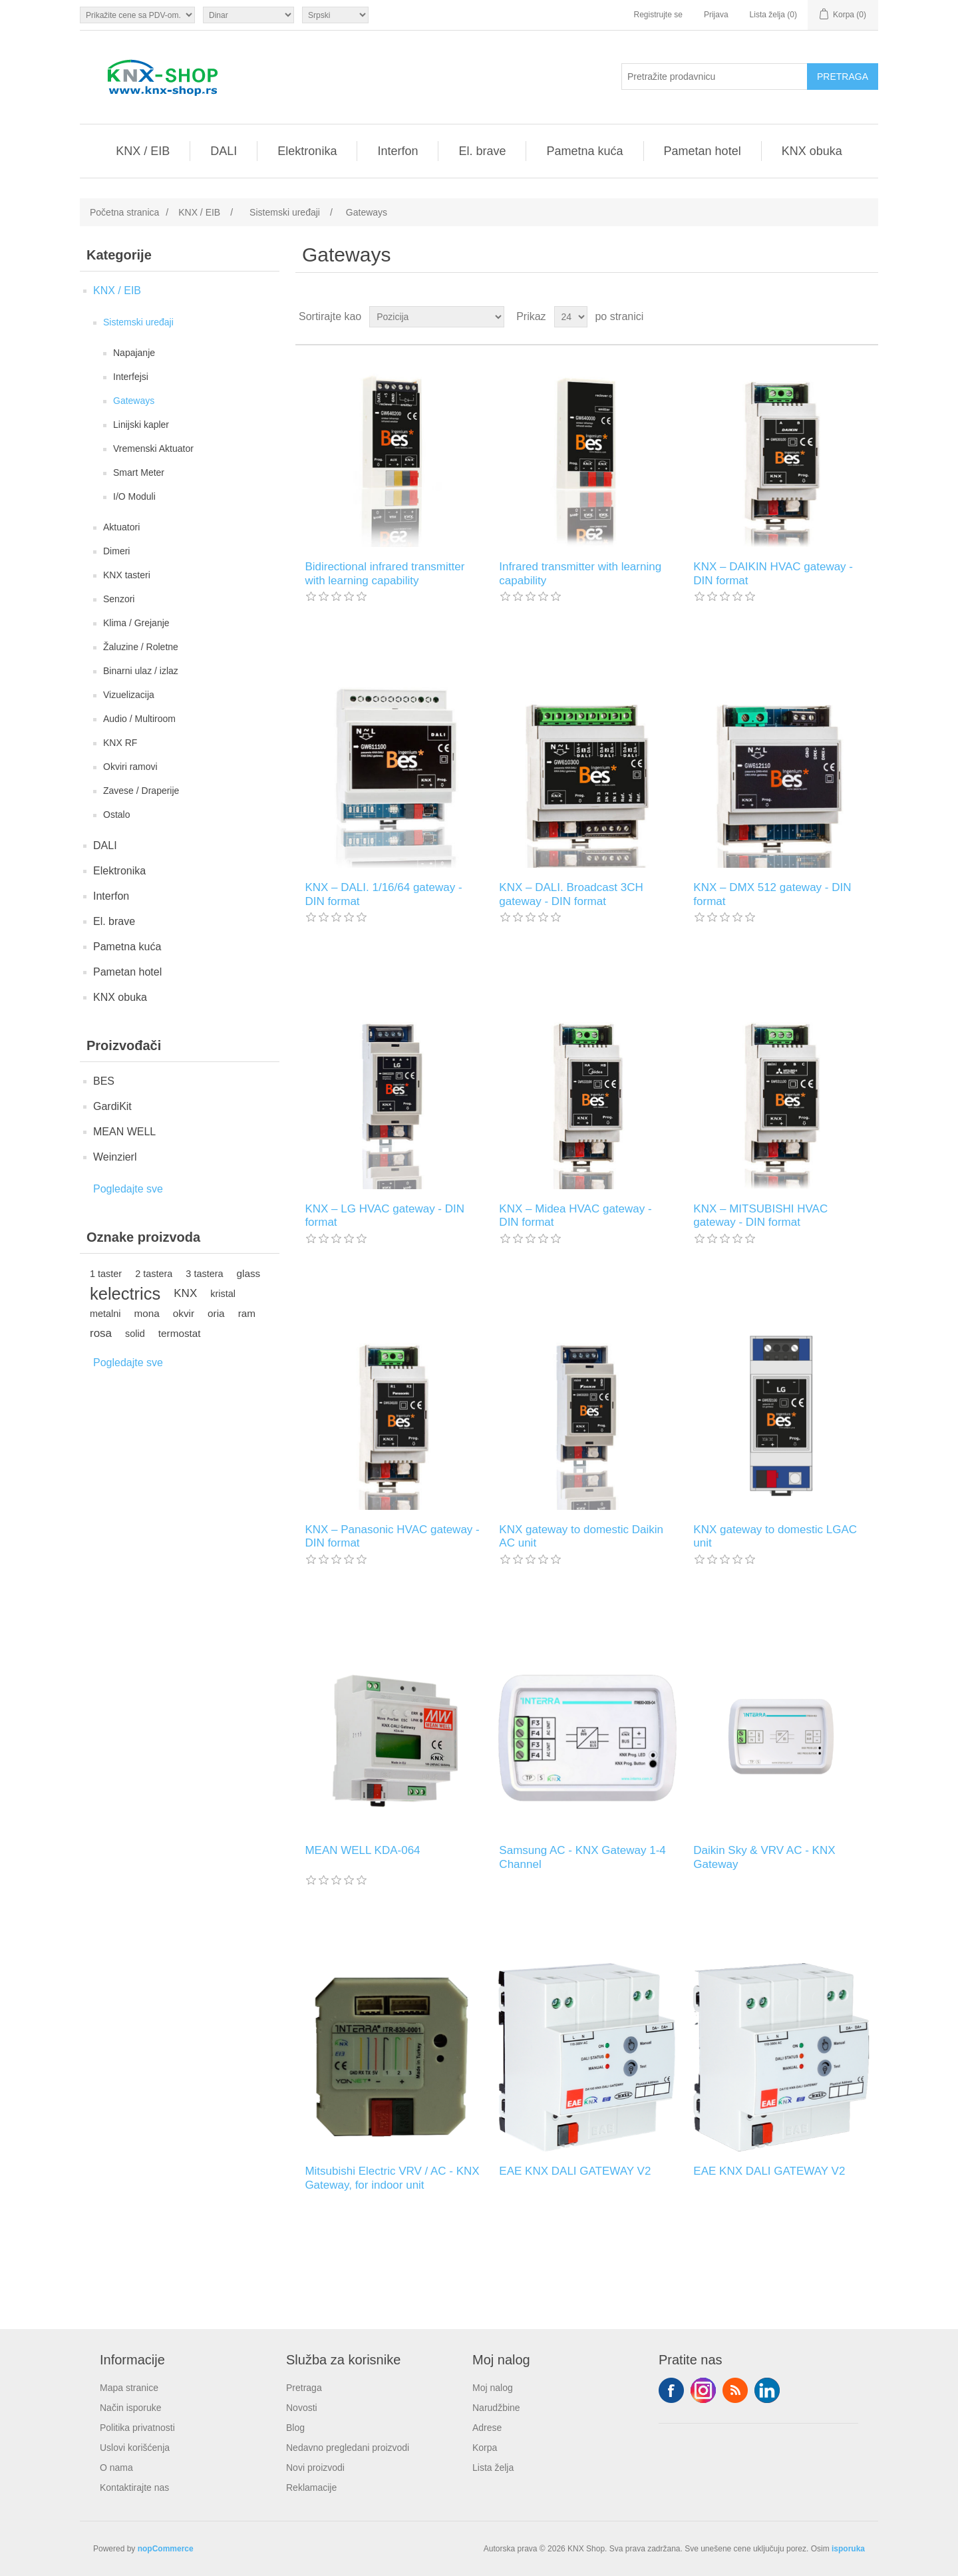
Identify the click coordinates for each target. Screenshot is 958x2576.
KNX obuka (812, 151)
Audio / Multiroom (139, 718)
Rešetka (843, 316)
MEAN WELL (124, 1131)
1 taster (106, 1273)
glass (249, 1273)
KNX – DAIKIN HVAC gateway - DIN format (773, 573)
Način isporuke (131, 2407)
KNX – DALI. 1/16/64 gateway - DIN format (383, 894)
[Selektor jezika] (335, 15)
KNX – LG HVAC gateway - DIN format (384, 1215)
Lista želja (493, 2467)
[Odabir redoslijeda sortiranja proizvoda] (436, 316)
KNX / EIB (143, 151)
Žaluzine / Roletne (140, 647)
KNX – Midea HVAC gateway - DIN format (575, 1215)
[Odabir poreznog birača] (137, 15)
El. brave (482, 151)
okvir (183, 1313)
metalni (105, 1313)
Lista (867, 316)
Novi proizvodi (315, 2467)
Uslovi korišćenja (135, 2447)
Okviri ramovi (130, 766)
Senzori (118, 599)
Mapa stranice (129, 2387)
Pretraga (304, 2387)
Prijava (716, 14)
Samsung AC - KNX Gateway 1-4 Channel (582, 1857)
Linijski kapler (141, 424)
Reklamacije (311, 2487)
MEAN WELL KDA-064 (362, 1850)
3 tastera (204, 1273)
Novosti (301, 2407)
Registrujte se (658, 14)
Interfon (397, 151)
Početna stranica (124, 212)
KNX (185, 1293)
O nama (116, 2467)
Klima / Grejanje (136, 623)
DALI (223, 151)
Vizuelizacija (128, 694)
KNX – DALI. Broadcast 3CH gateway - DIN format (571, 894)
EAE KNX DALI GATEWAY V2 (575, 2171)
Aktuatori (121, 527)
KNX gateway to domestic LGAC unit (775, 1536)
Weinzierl (115, 1157)
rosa (101, 1333)
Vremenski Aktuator (153, 448)
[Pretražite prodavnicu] (714, 76)
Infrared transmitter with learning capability (580, 573)
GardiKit (112, 1106)
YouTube (767, 2390)
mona (147, 1313)
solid (135, 1333)
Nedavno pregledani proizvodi (347, 2447)
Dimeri (116, 551)
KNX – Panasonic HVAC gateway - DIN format (392, 1536)
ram (246, 1313)
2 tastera (153, 1273)
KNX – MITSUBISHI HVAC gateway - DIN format (760, 1215)
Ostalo (116, 814)
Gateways (133, 400)
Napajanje (134, 352)
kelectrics (125, 1293)
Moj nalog (492, 2387)
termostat (179, 1333)
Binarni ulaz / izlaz (140, 670)
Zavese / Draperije (141, 790)
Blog (295, 2427)
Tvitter (703, 2390)
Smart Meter (138, 472)
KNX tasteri (126, 575)
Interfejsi (130, 376)
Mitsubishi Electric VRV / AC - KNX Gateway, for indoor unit (392, 2178)
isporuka (848, 2548)
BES (103, 1081)
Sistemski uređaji (138, 322)
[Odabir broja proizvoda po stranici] (570, 316)
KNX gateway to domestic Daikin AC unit (581, 1536)
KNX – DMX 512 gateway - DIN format (772, 894)
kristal (223, 1293)
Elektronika (307, 151)
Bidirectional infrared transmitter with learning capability (384, 573)
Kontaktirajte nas (134, 2487)
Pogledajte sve (128, 1189)
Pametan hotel (702, 151)
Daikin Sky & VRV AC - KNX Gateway (764, 1857)
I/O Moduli (134, 496)
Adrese (487, 2427)
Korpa (484, 2447)
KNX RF (120, 742)
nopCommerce (166, 2548)
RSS (735, 2390)
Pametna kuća (584, 151)
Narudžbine (496, 2407)
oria (216, 1313)
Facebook (671, 2390)
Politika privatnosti (137, 2427)
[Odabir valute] (248, 15)
